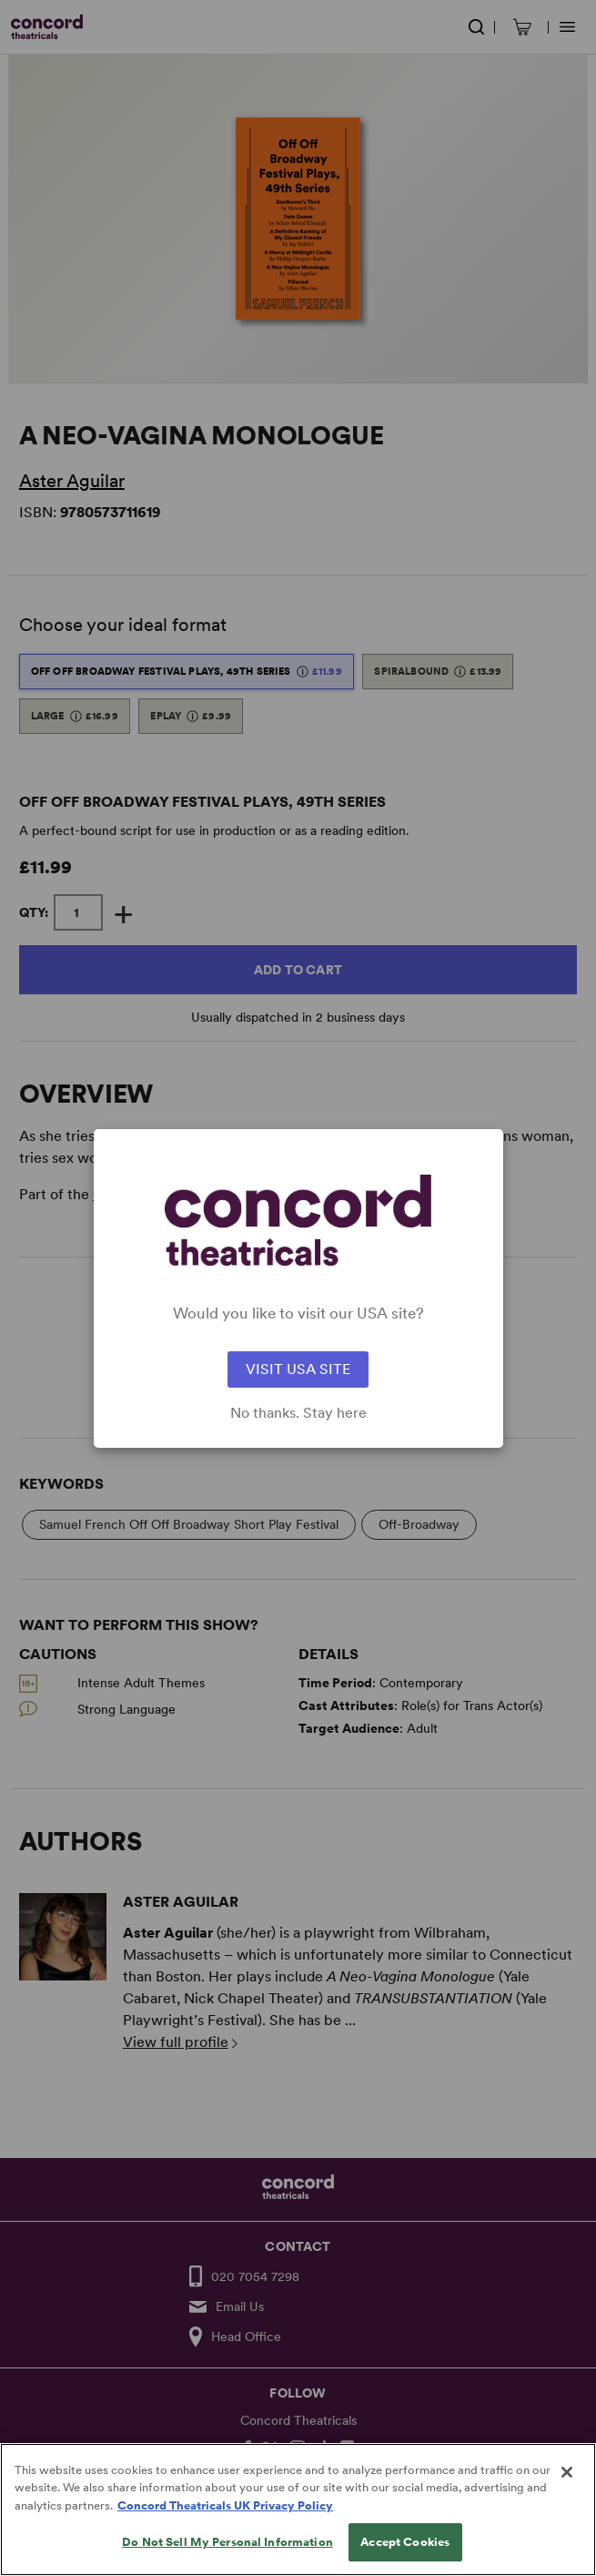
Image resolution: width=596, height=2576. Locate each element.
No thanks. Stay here (298, 1413)
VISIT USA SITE (298, 1369)
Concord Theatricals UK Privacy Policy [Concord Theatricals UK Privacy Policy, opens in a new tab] (225, 2531)
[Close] (567, 2498)
